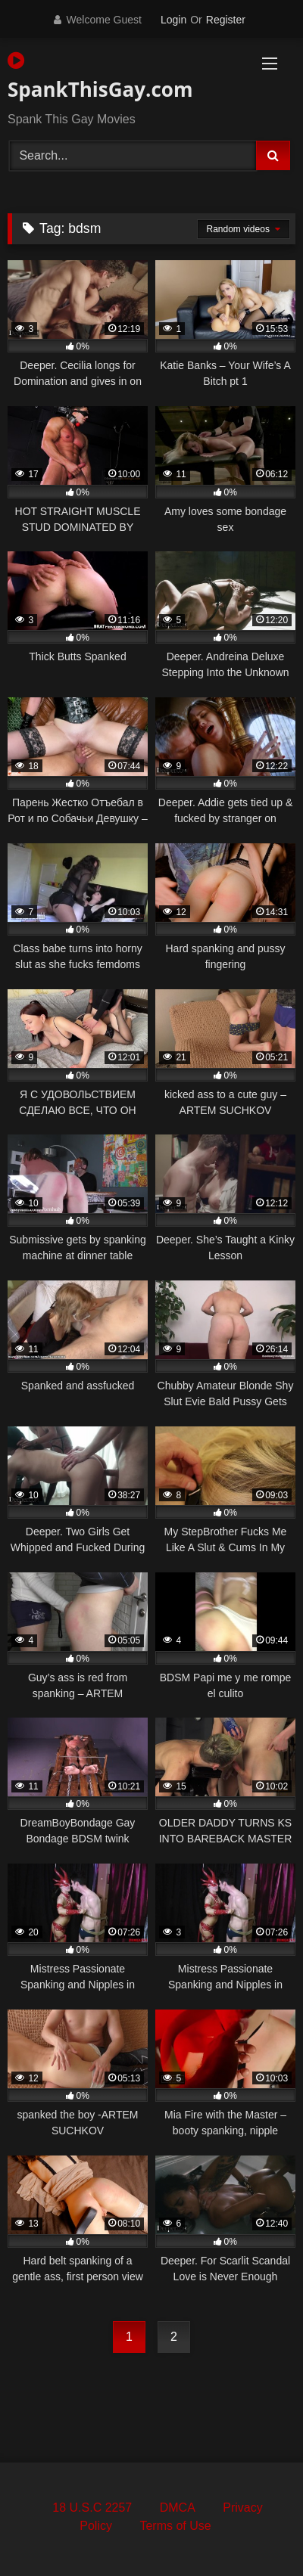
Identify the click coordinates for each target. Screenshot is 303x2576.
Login (173, 20)
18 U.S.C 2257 (92, 2507)
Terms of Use (175, 2525)
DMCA (177, 2507)
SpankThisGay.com (100, 77)
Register (225, 20)
